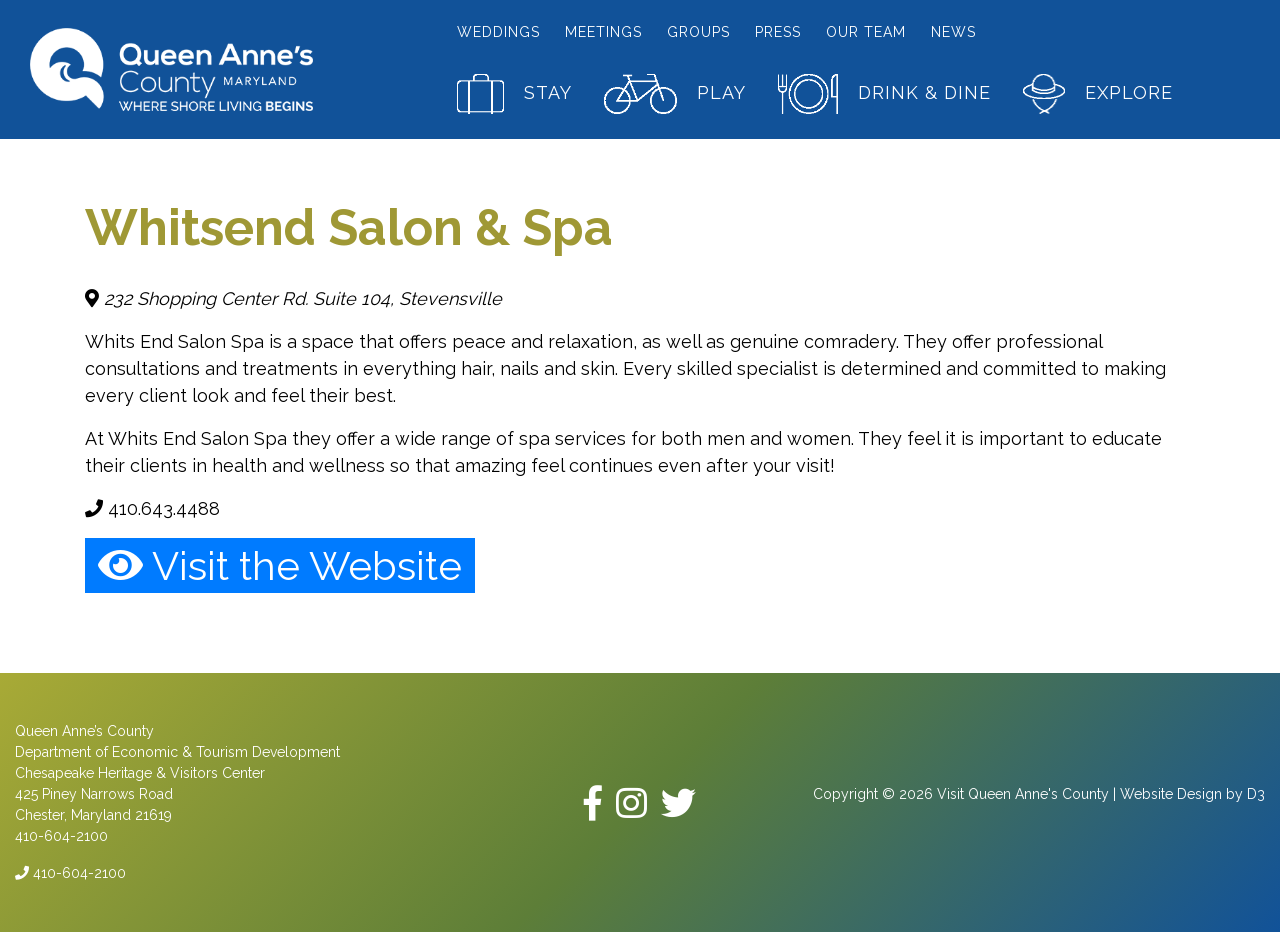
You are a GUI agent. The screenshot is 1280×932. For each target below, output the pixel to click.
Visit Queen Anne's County (1023, 794)
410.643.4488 (152, 508)
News (953, 32)
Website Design (1171, 794)
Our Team (866, 32)
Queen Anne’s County (84, 731)
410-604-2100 (70, 873)
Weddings (498, 32)
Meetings (603, 32)
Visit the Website (280, 565)
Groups (698, 32)
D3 (1256, 794)
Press (778, 32)
